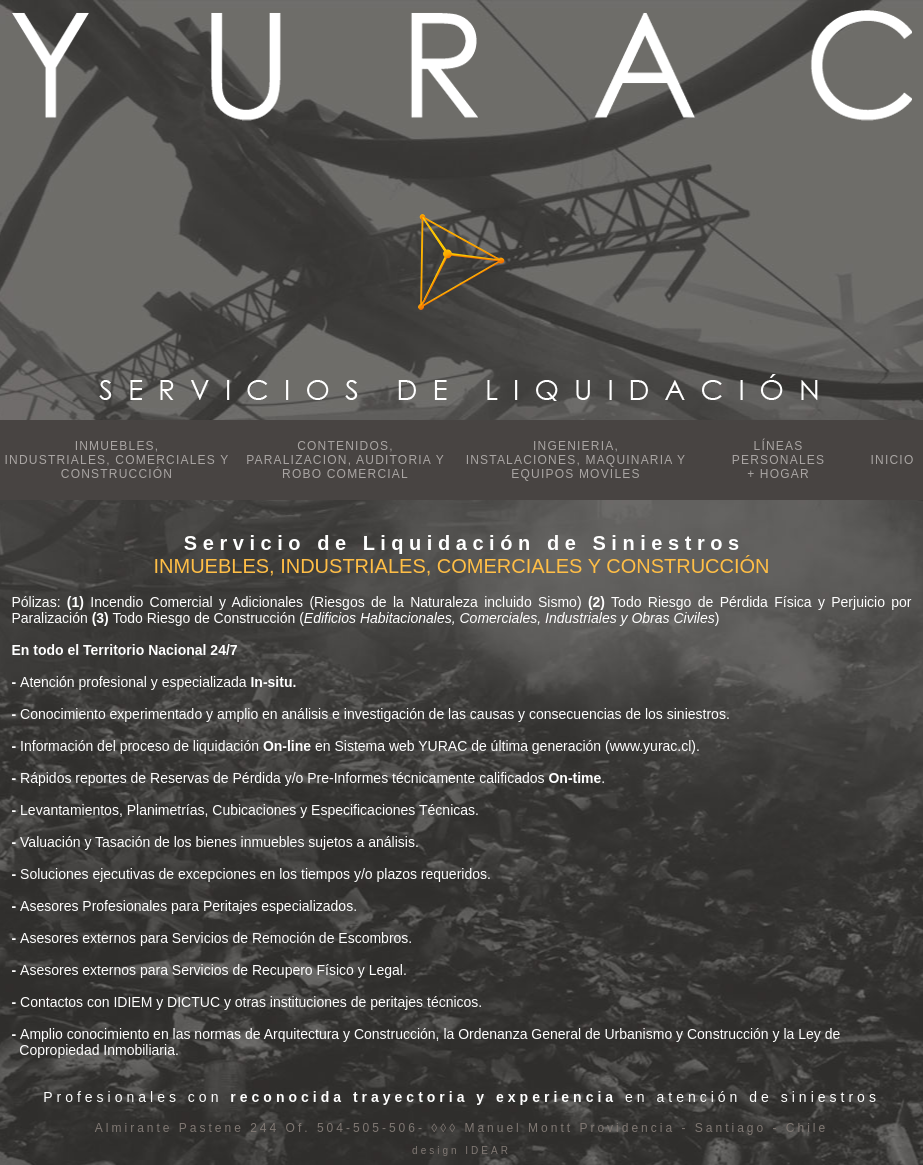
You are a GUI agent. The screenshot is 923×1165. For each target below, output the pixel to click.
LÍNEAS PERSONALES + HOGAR (778, 460)
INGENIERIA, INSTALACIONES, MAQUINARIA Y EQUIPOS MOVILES (576, 460)
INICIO (893, 460)
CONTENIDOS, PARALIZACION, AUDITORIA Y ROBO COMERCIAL (345, 460)
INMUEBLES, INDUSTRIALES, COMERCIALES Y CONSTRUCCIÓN (117, 460)
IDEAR (485, 1150)
